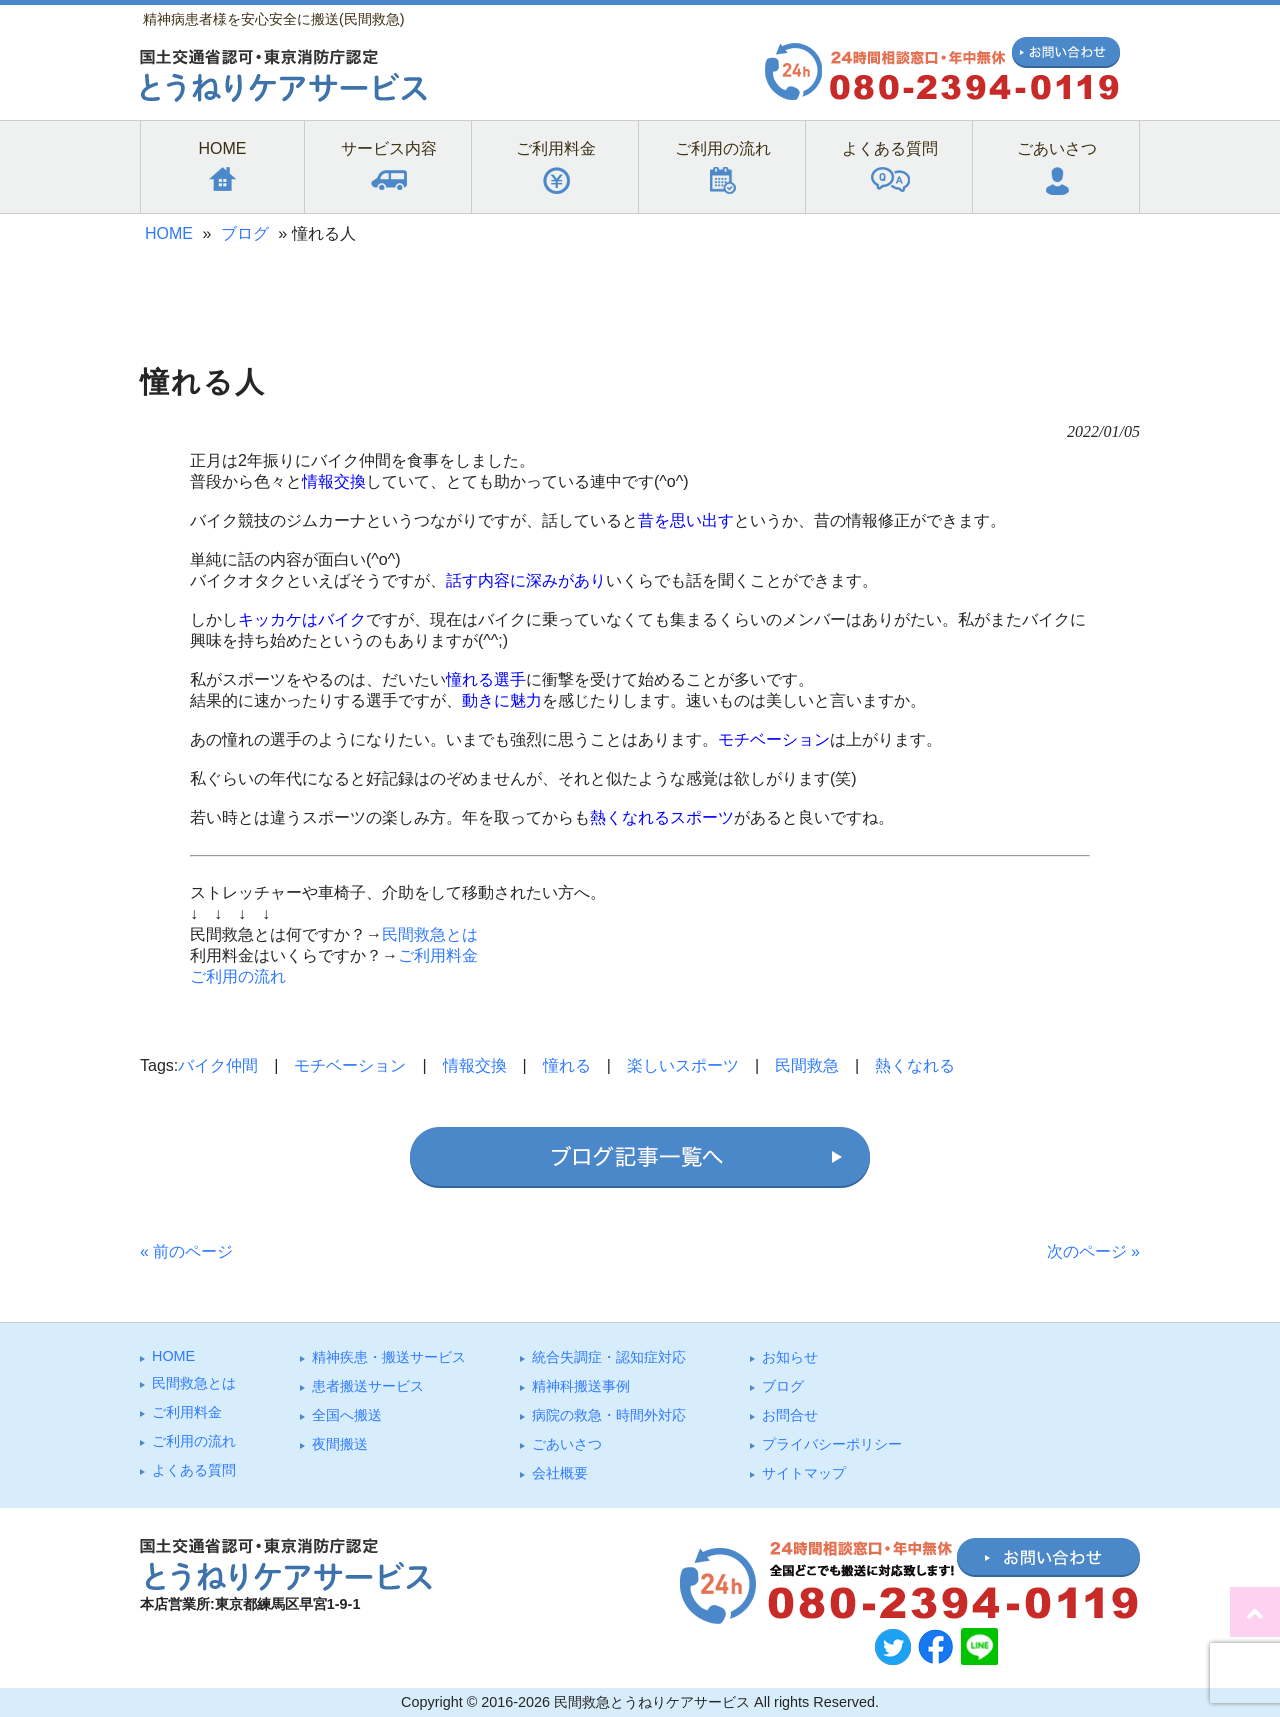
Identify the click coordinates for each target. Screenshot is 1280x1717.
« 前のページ (186, 1251)
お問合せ (790, 1415)
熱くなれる (915, 1065)
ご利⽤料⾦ (187, 1412)
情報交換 (475, 1065)
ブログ (245, 233)
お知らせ (790, 1357)
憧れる (567, 1065)
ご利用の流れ (238, 976)
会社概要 (560, 1473)
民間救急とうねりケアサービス (652, 1702)
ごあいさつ (567, 1444)
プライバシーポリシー (832, 1444)
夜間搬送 (340, 1444)
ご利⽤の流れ (194, 1441)
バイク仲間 (218, 1065)
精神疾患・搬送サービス (389, 1357)
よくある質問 (194, 1470)
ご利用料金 (438, 955)
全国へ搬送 (347, 1415)
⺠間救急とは (194, 1383)
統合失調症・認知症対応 (609, 1357)
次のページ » (1093, 1251)
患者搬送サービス (368, 1386)
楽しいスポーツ (683, 1065)
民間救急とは (430, 934)
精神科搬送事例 (581, 1386)
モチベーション (350, 1065)
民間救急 (807, 1065)
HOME (169, 233)
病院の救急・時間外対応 (609, 1415)
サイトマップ (804, 1473)
